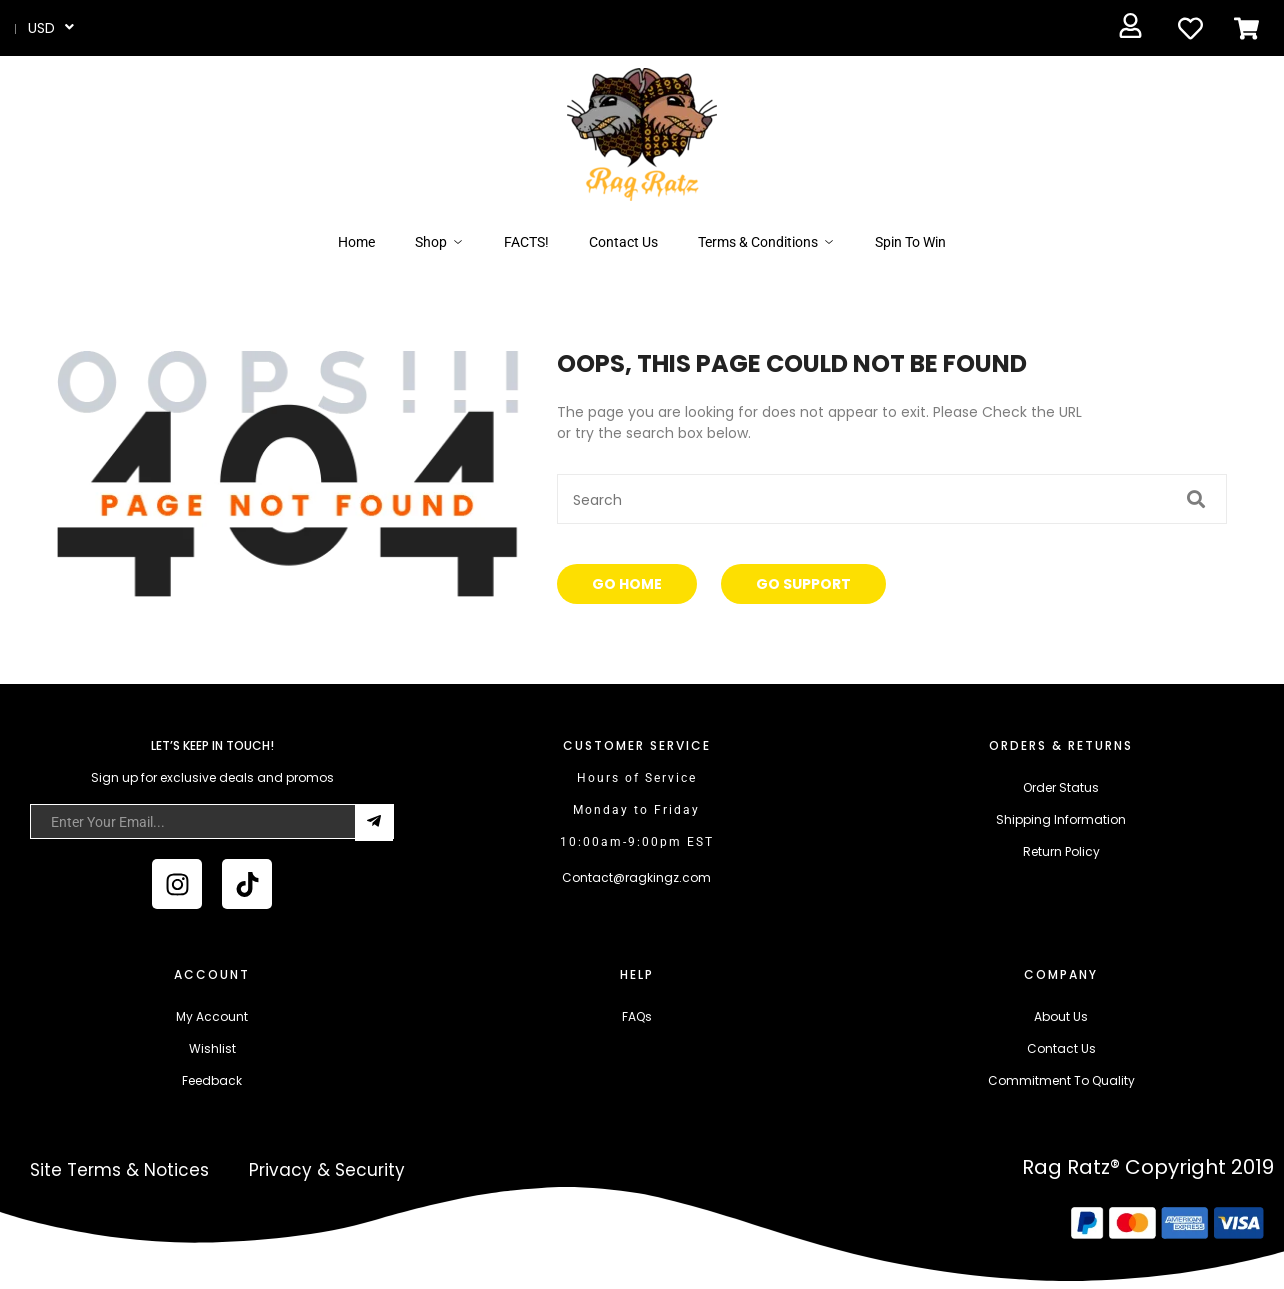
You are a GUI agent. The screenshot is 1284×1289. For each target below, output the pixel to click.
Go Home (627, 584)
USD (41, 28)
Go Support (803, 584)
